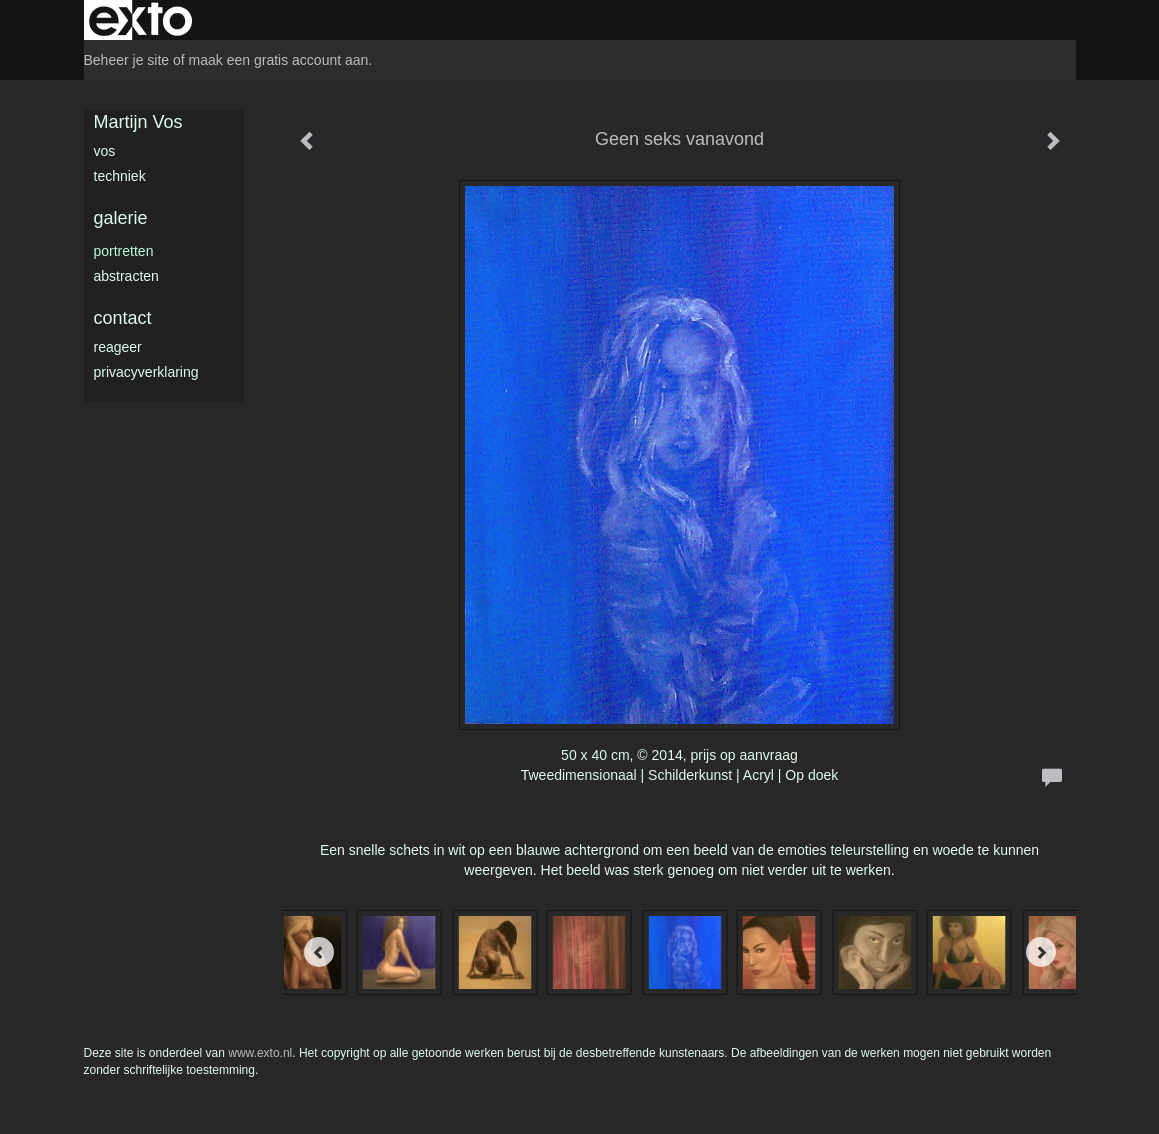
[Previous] (319, 952)
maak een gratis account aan (279, 60)
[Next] (1041, 952)
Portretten (124, 251)
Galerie (121, 218)
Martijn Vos (138, 122)
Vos (105, 151)
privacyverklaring (146, 372)
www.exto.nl (260, 1053)
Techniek (120, 176)
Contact (123, 318)
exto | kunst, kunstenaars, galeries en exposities (140, 20)
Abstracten (126, 276)
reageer (118, 347)
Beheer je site (127, 60)
